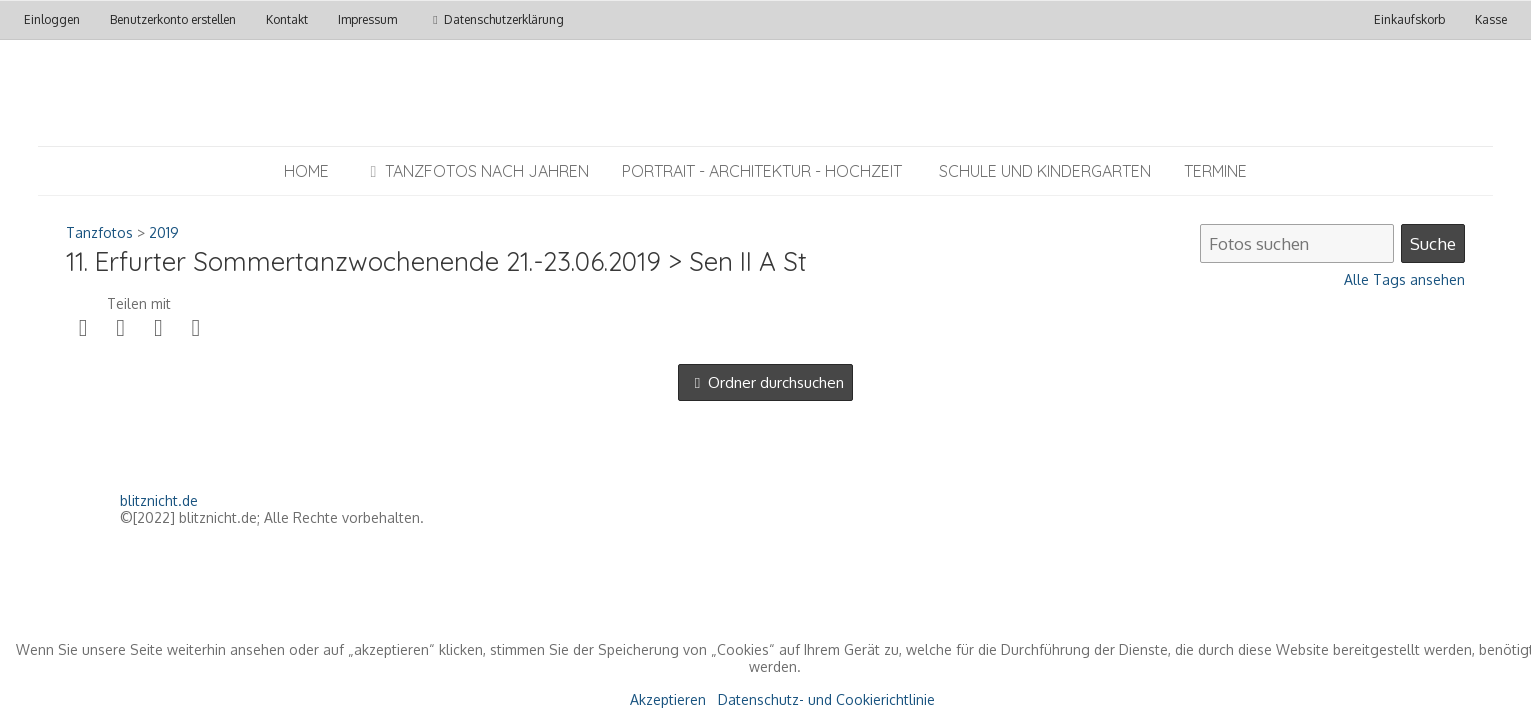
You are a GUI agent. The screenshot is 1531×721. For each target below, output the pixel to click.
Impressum (367, 19)
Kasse (1491, 19)
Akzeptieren (668, 699)
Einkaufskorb (1411, 19)
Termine (1215, 171)
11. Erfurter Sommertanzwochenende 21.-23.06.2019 (363, 261)
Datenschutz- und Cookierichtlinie (826, 699)
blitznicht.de (159, 500)
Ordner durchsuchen (776, 382)
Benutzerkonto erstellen (173, 19)
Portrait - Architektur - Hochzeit (762, 171)
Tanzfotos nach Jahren (475, 171)
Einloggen (52, 19)
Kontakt (287, 19)
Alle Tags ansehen (1404, 279)
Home (306, 171)
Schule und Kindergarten (1045, 171)
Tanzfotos (99, 232)
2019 (164, 232)
